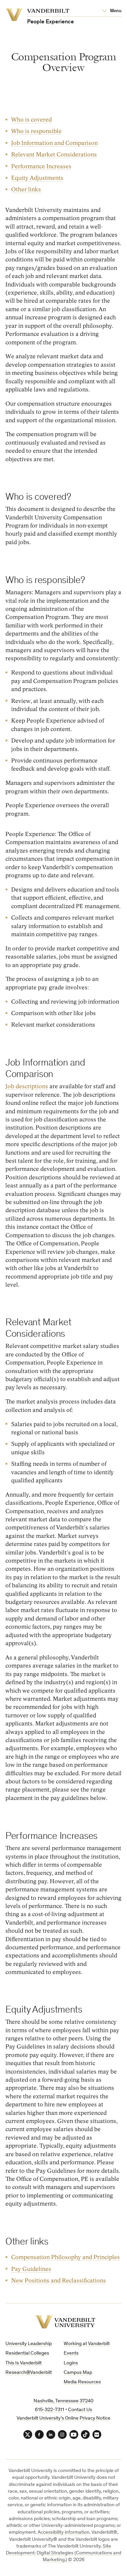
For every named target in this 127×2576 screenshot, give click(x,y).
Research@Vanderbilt (28, 2372)
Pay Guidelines (31, 2268)
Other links (26, 189)
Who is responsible (36, 131)
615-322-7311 (49, 2409)
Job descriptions (26, 1086)
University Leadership (28, 2343)
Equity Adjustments (37, 177)
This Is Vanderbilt (23, 2363)
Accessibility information (63, 2532)
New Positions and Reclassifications (58, 2280)
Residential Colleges (27, 2353)
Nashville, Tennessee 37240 (63, 2401)
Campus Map (78, 2372)
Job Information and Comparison (54, 143)
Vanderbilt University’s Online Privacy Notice (63, 2418)
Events (71, 2353)
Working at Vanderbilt (87, 2343)
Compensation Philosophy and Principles (65, 2257)
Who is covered (31, 119)
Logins (71, 2363)
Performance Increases (41, 166)
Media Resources (82, 2382)
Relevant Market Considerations (54, 154)
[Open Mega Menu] (112, 11)
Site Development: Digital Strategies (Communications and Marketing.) (63, 2553)
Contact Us (80, 2409)
